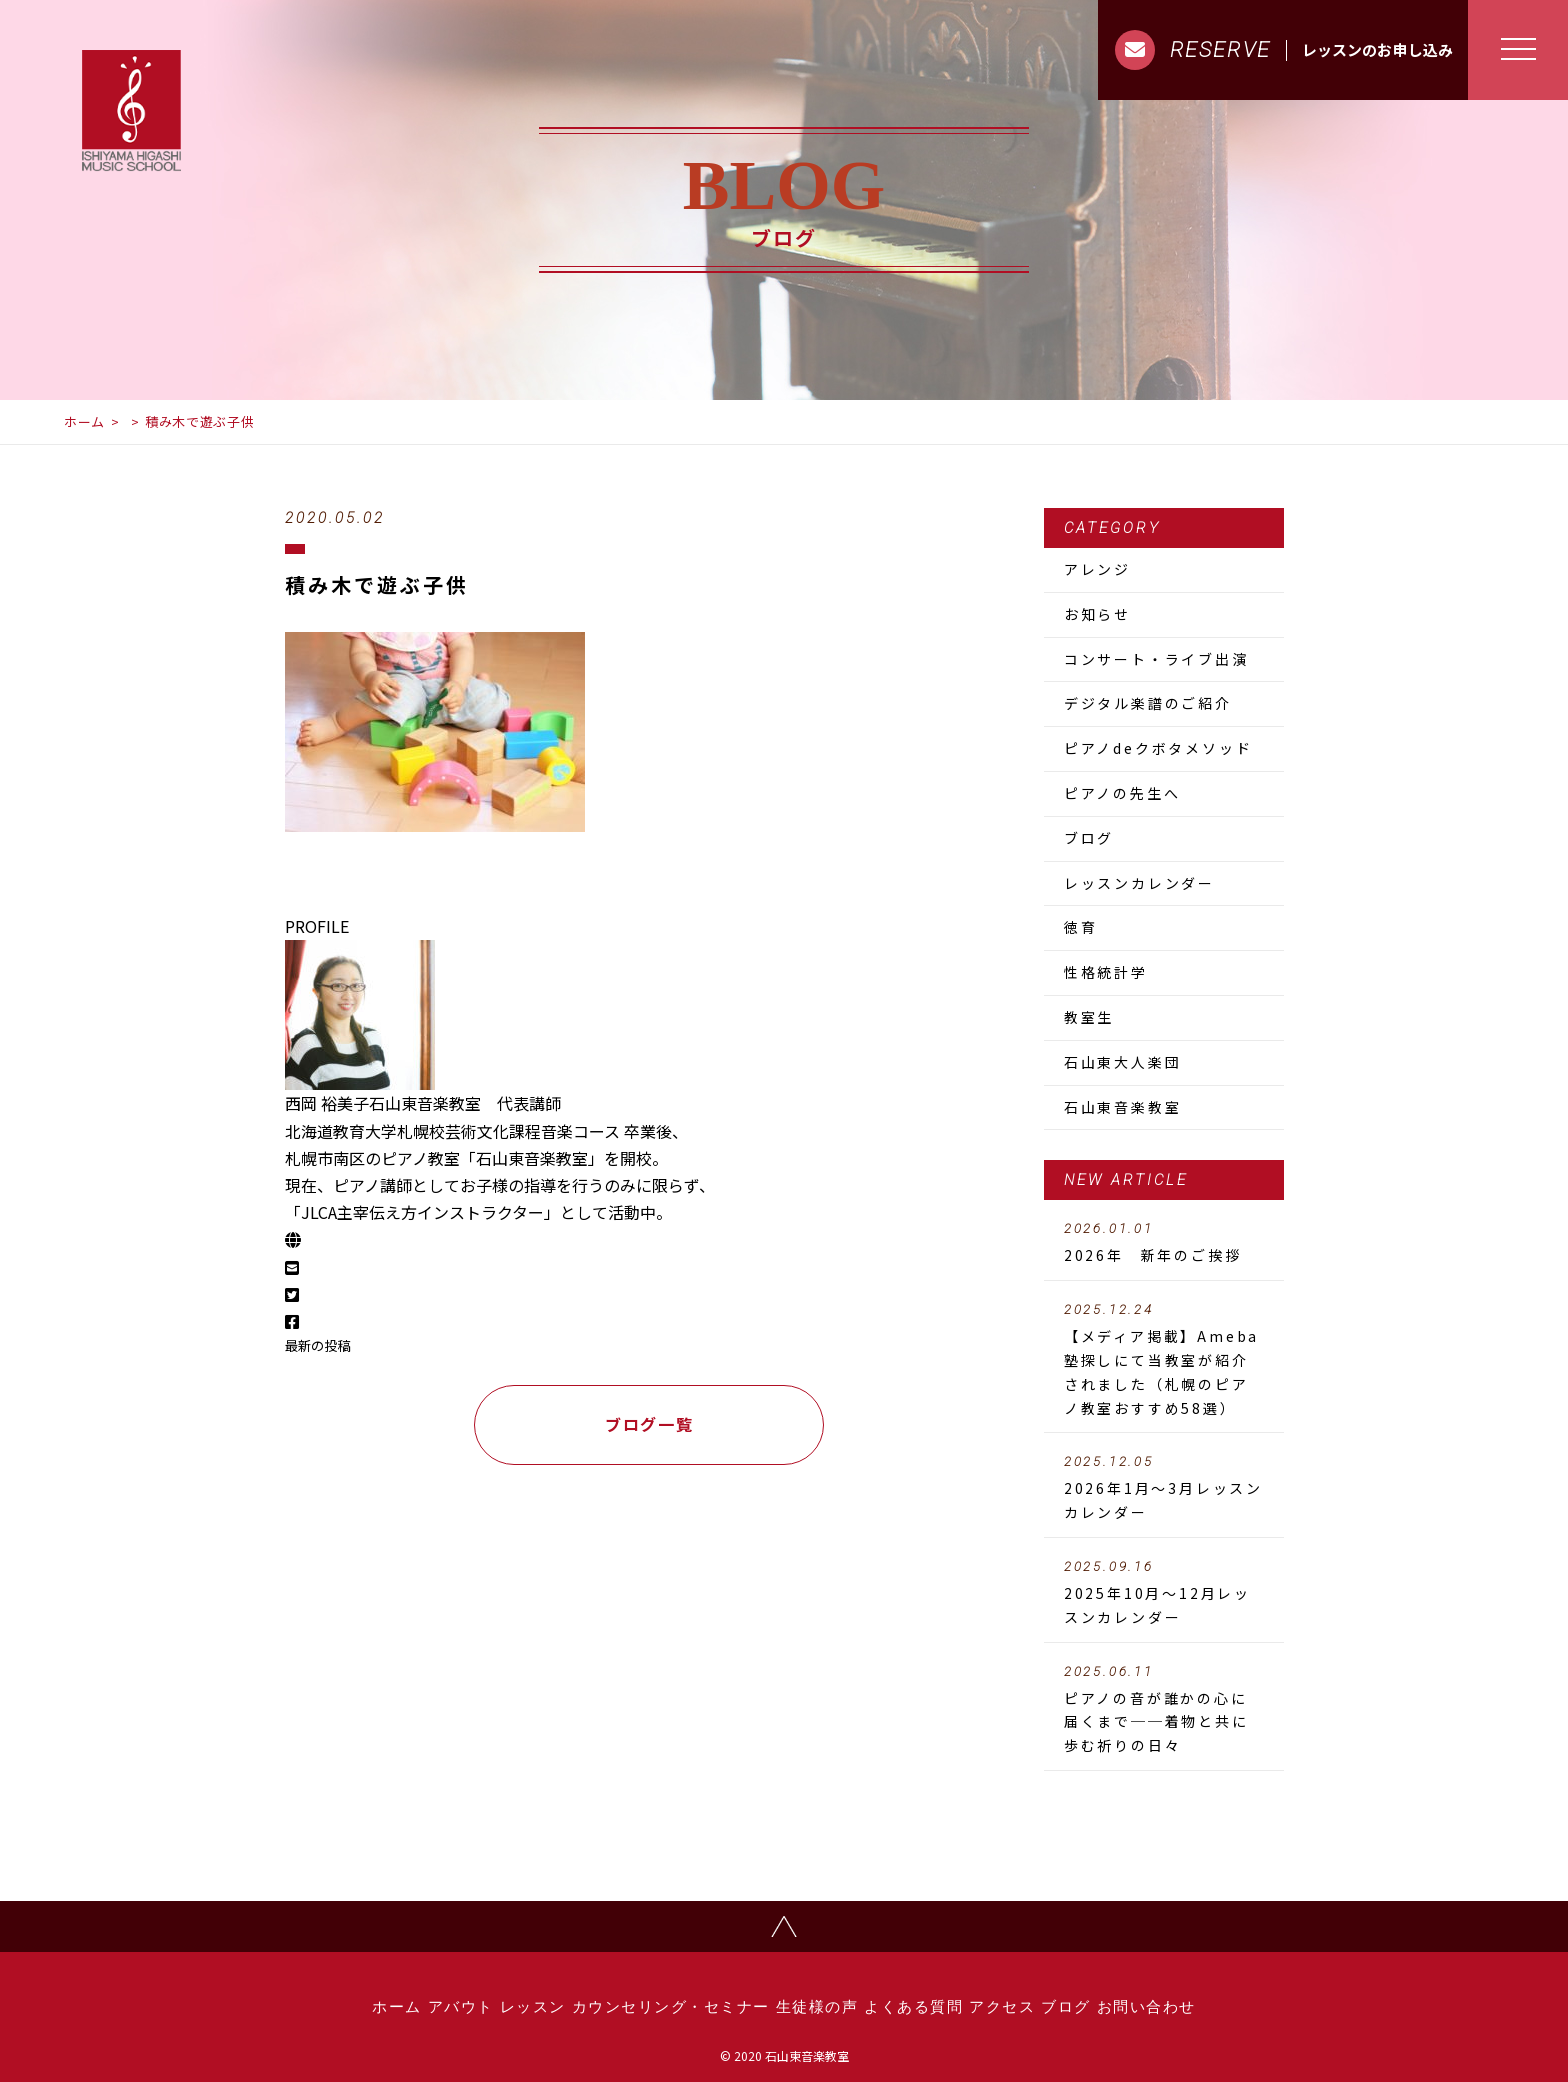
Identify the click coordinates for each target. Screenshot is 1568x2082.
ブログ (1089, 838)
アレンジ (1097, 569)
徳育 (1081, 927)
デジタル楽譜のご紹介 (1148, 703)
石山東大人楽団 (1123, 1062)
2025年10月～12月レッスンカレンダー (1164, 1593)
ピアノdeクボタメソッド (1158, 748)
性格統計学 (1106, 972)
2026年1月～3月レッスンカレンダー (1164, 1488)
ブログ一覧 (649, 1424)
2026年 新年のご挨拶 (1164, 1243)
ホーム (84, 421)
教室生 (1089, 1017)
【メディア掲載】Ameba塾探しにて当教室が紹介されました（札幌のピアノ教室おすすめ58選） (1164, 1359)
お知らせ (1097, 614)
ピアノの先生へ (1122, 793)
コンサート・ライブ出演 (1156, 659)
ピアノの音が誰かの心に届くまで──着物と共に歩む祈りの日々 (1164, 1710)
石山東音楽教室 (1123, 1107)
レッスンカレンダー (1139, 883)
